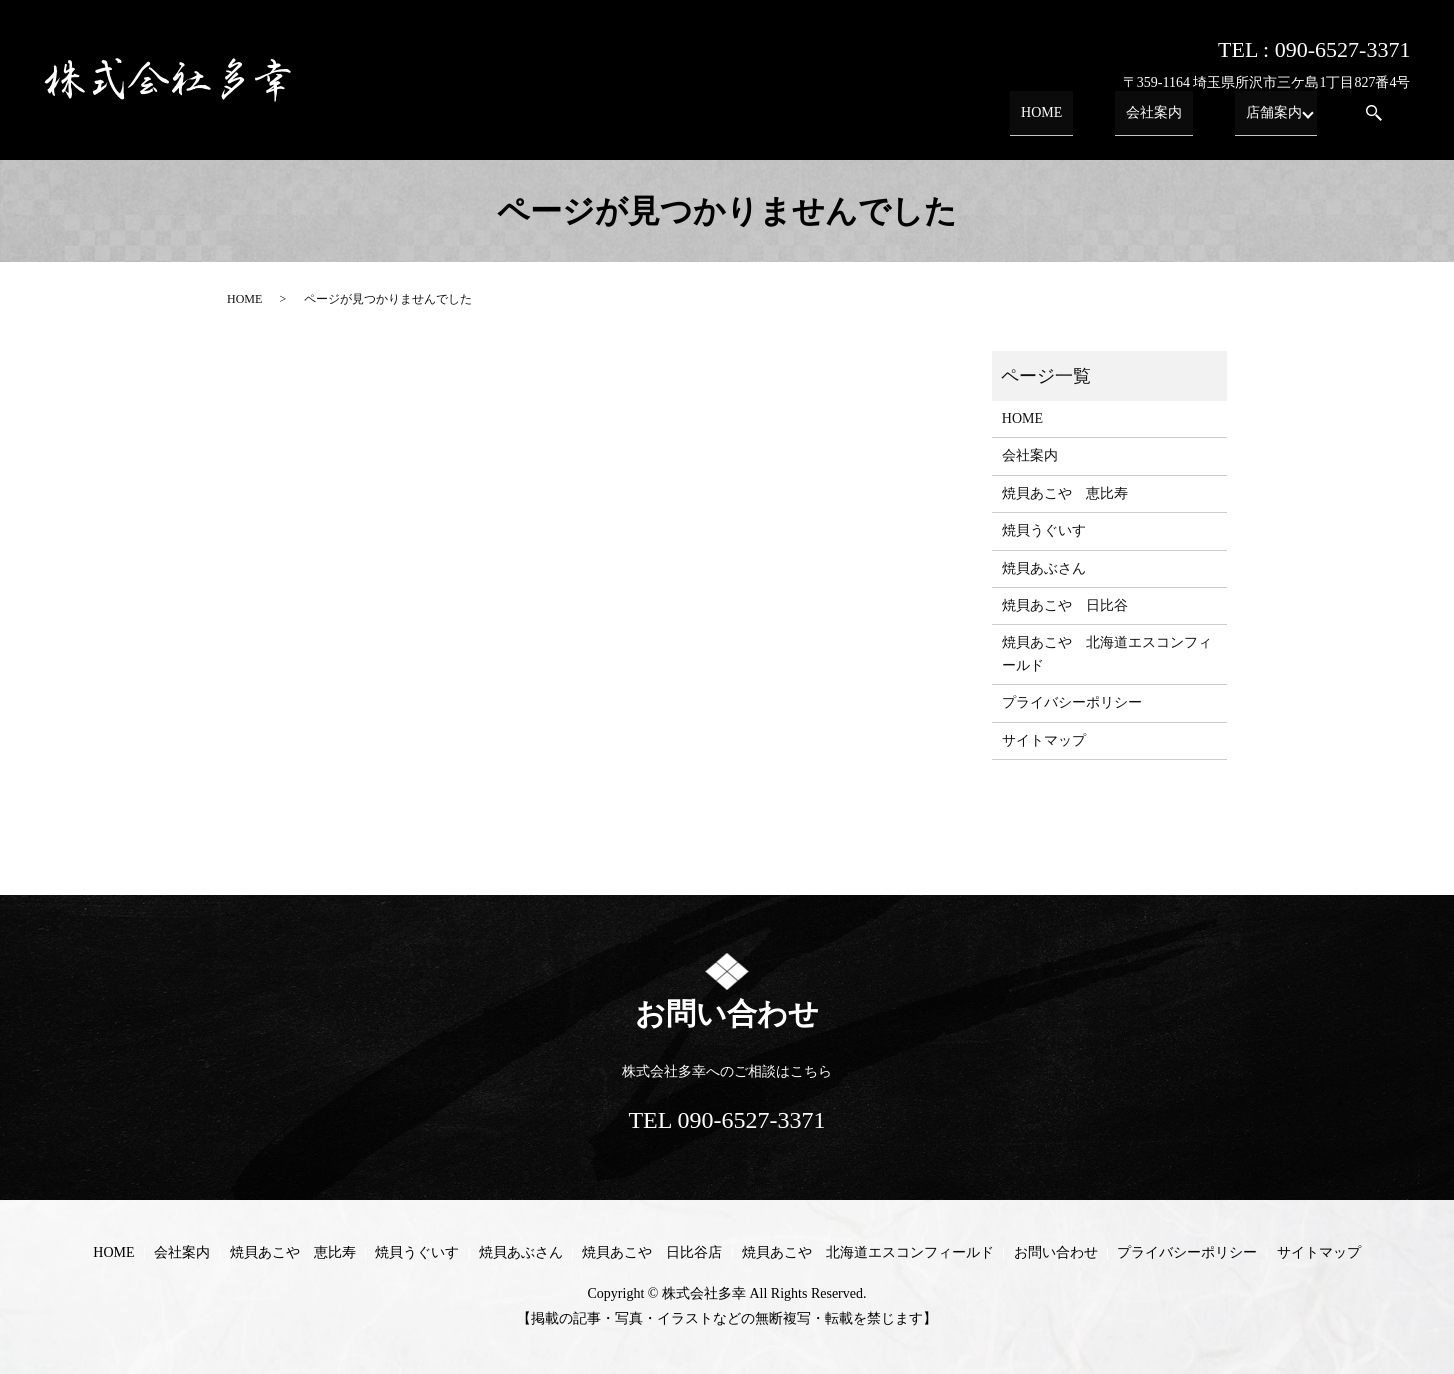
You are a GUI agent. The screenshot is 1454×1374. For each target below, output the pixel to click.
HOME (1079, 119)
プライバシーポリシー (1072, 702)
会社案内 (1170, 119)
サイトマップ (1044, 740)
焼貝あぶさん (1044, 568)
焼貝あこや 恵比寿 (1065, 493)
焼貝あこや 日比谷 (1065, 605)
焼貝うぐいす (1044, 530)
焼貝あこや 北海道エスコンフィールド (1107, 653)
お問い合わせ (1056, 1252)
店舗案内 (1268, 119)
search (1374, 121)
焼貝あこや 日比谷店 (652, 1252)
